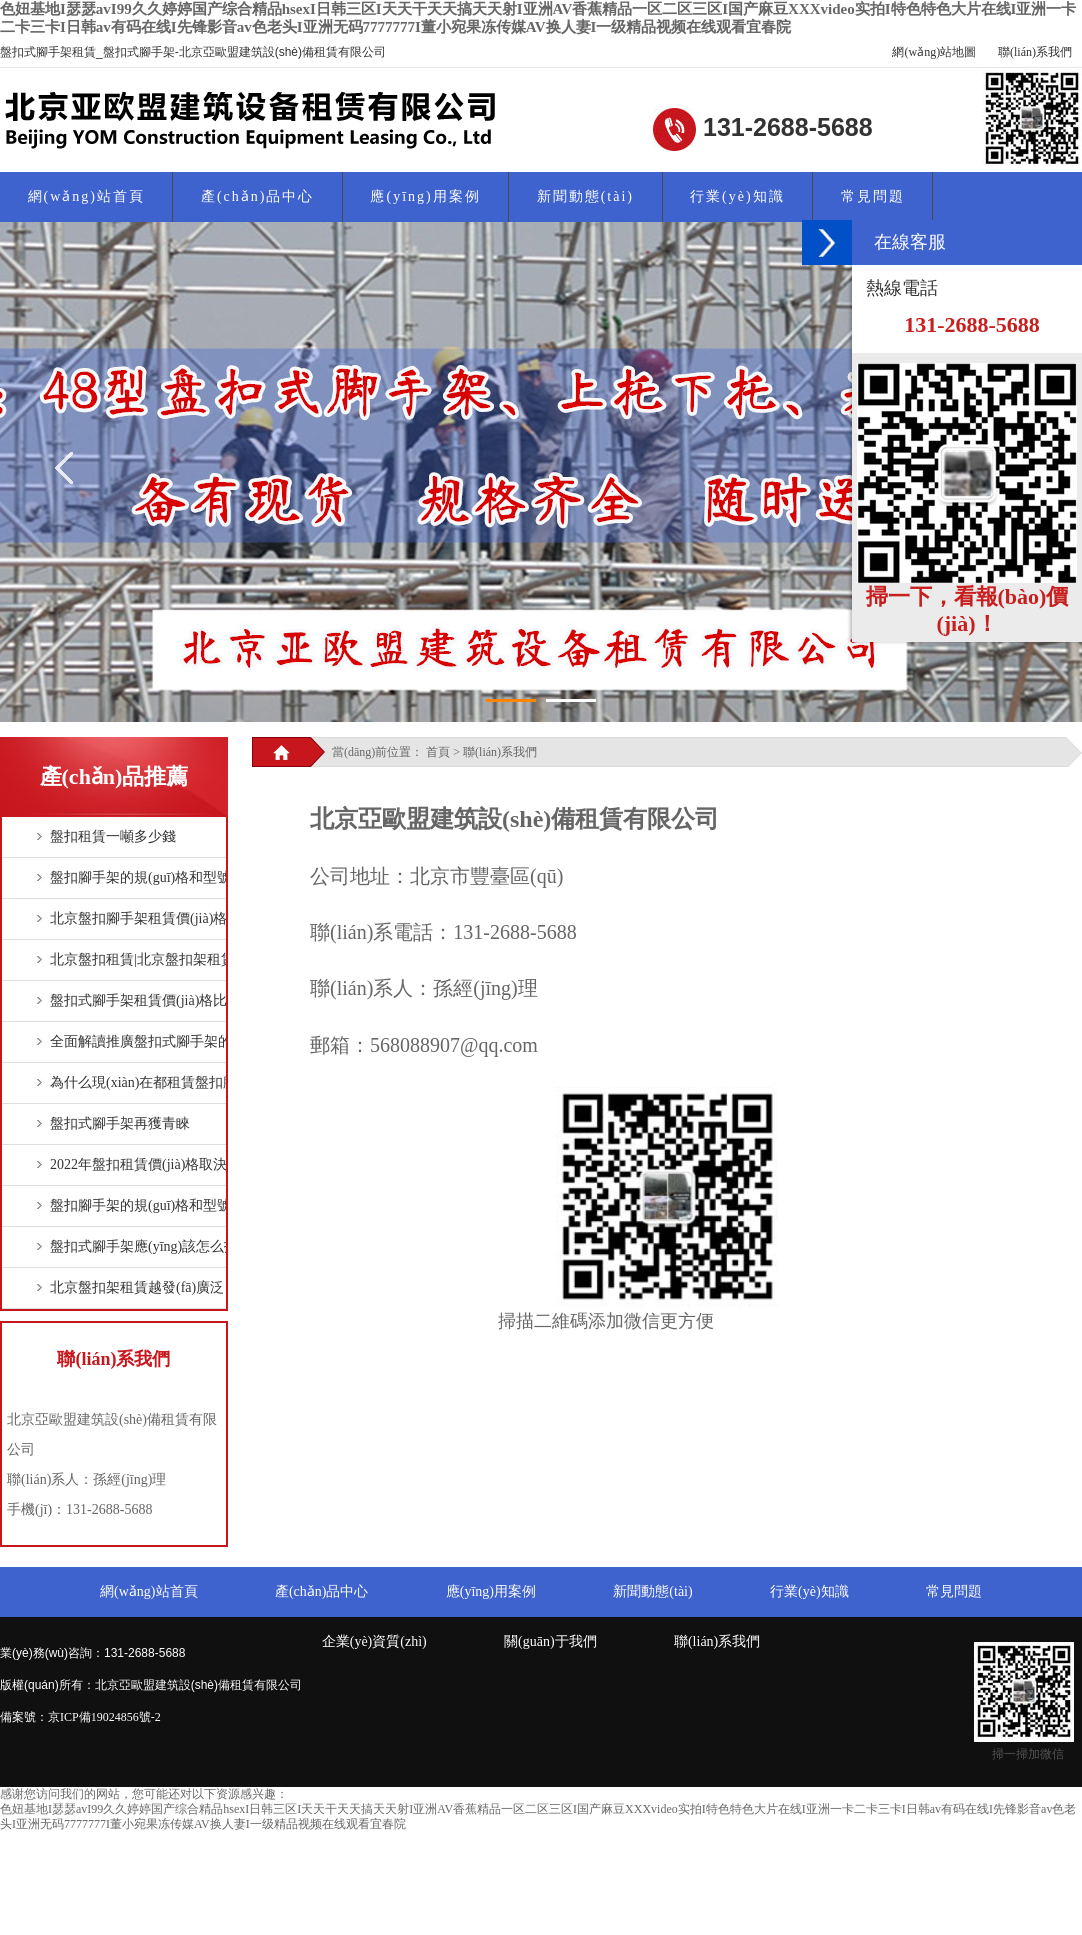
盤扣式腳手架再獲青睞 (120, 1123)
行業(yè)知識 (737, 196)
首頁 (438, 752)
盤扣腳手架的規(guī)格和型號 (140, 877)
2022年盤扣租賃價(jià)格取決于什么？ (166, 1164)
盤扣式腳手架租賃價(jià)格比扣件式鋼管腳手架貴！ (208, 1000)
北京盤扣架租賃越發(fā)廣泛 (137, 1287)
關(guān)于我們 (550, 1641)
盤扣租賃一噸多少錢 (113, 836)
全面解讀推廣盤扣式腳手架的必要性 (162, 1041)
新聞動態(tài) (585, 196)
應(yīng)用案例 (425, 196)
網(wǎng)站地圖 (934, 52)
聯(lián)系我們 (1035, 52)
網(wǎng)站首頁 (86, 196)
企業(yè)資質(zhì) (374, 1641)
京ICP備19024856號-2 (104, 1717)
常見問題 (873, 196)
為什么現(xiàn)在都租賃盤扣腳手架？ (164, 1082)
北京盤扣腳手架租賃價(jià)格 (138, 918)
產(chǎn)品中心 (258, 196)
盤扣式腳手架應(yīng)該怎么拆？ (151, 1246)
